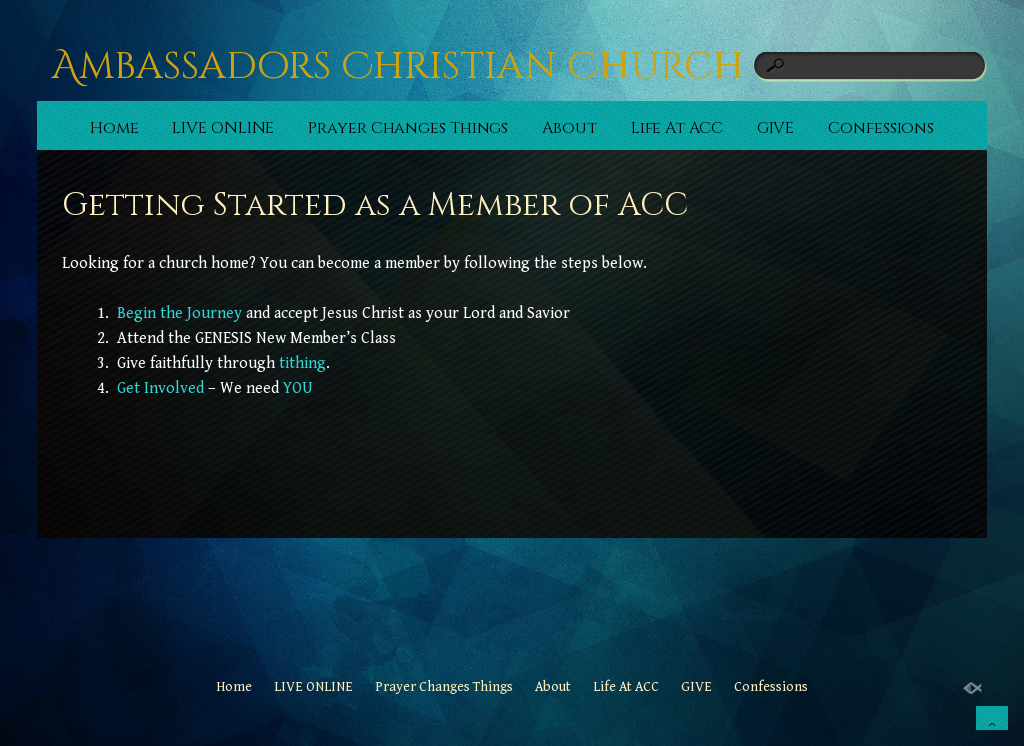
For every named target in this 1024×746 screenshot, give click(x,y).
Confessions (881, 128)
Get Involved (160, 388)
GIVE (776, 128)
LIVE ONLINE (223, 128)
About (569, 128)
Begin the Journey (179, 313)
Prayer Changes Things (408, 128)
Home (114, 128)
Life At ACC (677, 128)
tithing (302, 363)
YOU (298, 388)
